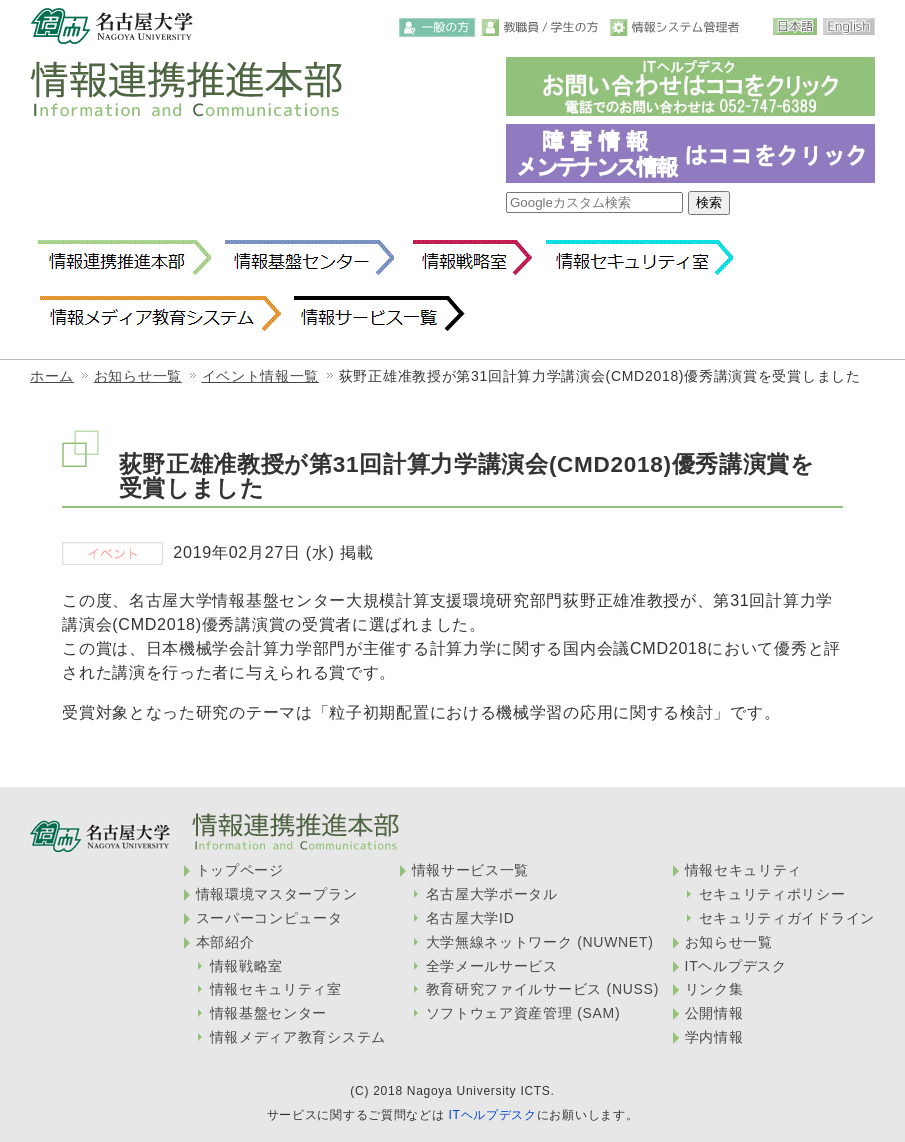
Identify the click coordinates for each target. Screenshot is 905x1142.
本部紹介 (225, 942)
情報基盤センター (309, 258)
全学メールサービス (492, 966)
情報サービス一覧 (379, 314)
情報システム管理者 (677, 27)
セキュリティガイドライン (787, 918)
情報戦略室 (469, 258)
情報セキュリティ (744, 870)
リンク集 (714, 989)
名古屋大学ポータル (492, 894)
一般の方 (437, 27)
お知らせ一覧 (138, 376)
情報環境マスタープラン (277, 894)
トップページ (240, 870)
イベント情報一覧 (261, 376)
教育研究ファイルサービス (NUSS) (542, 989)
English (848, 26)
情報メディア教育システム (159, 314)
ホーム (52, 376)
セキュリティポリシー (772, 894)
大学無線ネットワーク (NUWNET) (540, 942)
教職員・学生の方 (543, 27)
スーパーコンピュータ (269, 918)
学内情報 (714, 1037)
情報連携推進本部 (124, 258)
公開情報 (714, 1013)
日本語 (795, 26)
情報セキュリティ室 (639, 258)
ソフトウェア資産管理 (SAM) (523, 1013)
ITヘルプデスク (736, 966)
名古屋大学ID (470, 918)
